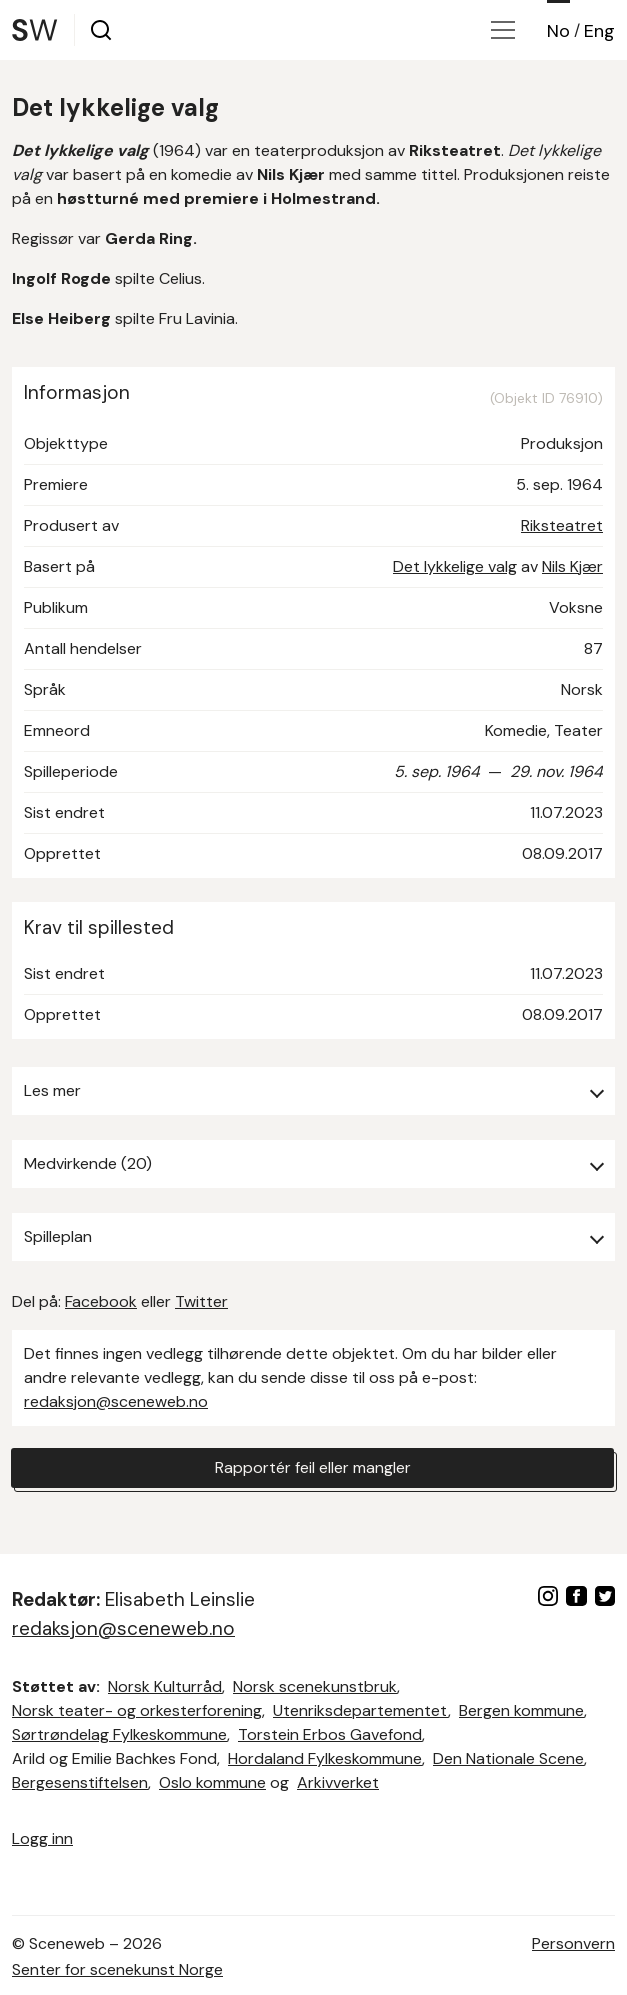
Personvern (573, 1943)
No (558, 31)
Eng (599, 31)
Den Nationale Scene (508, 1758)
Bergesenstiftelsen (80, 1782)
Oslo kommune (212, 1782)
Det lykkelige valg (455, 566)
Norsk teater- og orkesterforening (137, 1710)
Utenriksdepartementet (360, 1710)
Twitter (201, 1301)
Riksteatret (562, 525)
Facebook (101, 1301)
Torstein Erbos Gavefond (330, 1734)
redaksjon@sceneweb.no (116, 1401)
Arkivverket (338, 1782)
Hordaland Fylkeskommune (325, 1758)
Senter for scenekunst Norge (117, 1969)
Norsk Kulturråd (165, 1686)
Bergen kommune (521, 1710)
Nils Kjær (572, 566)
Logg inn (42, 1838)
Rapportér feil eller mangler (313, 1467)
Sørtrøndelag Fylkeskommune (119, 1734)
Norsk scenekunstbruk (315, 1686)
